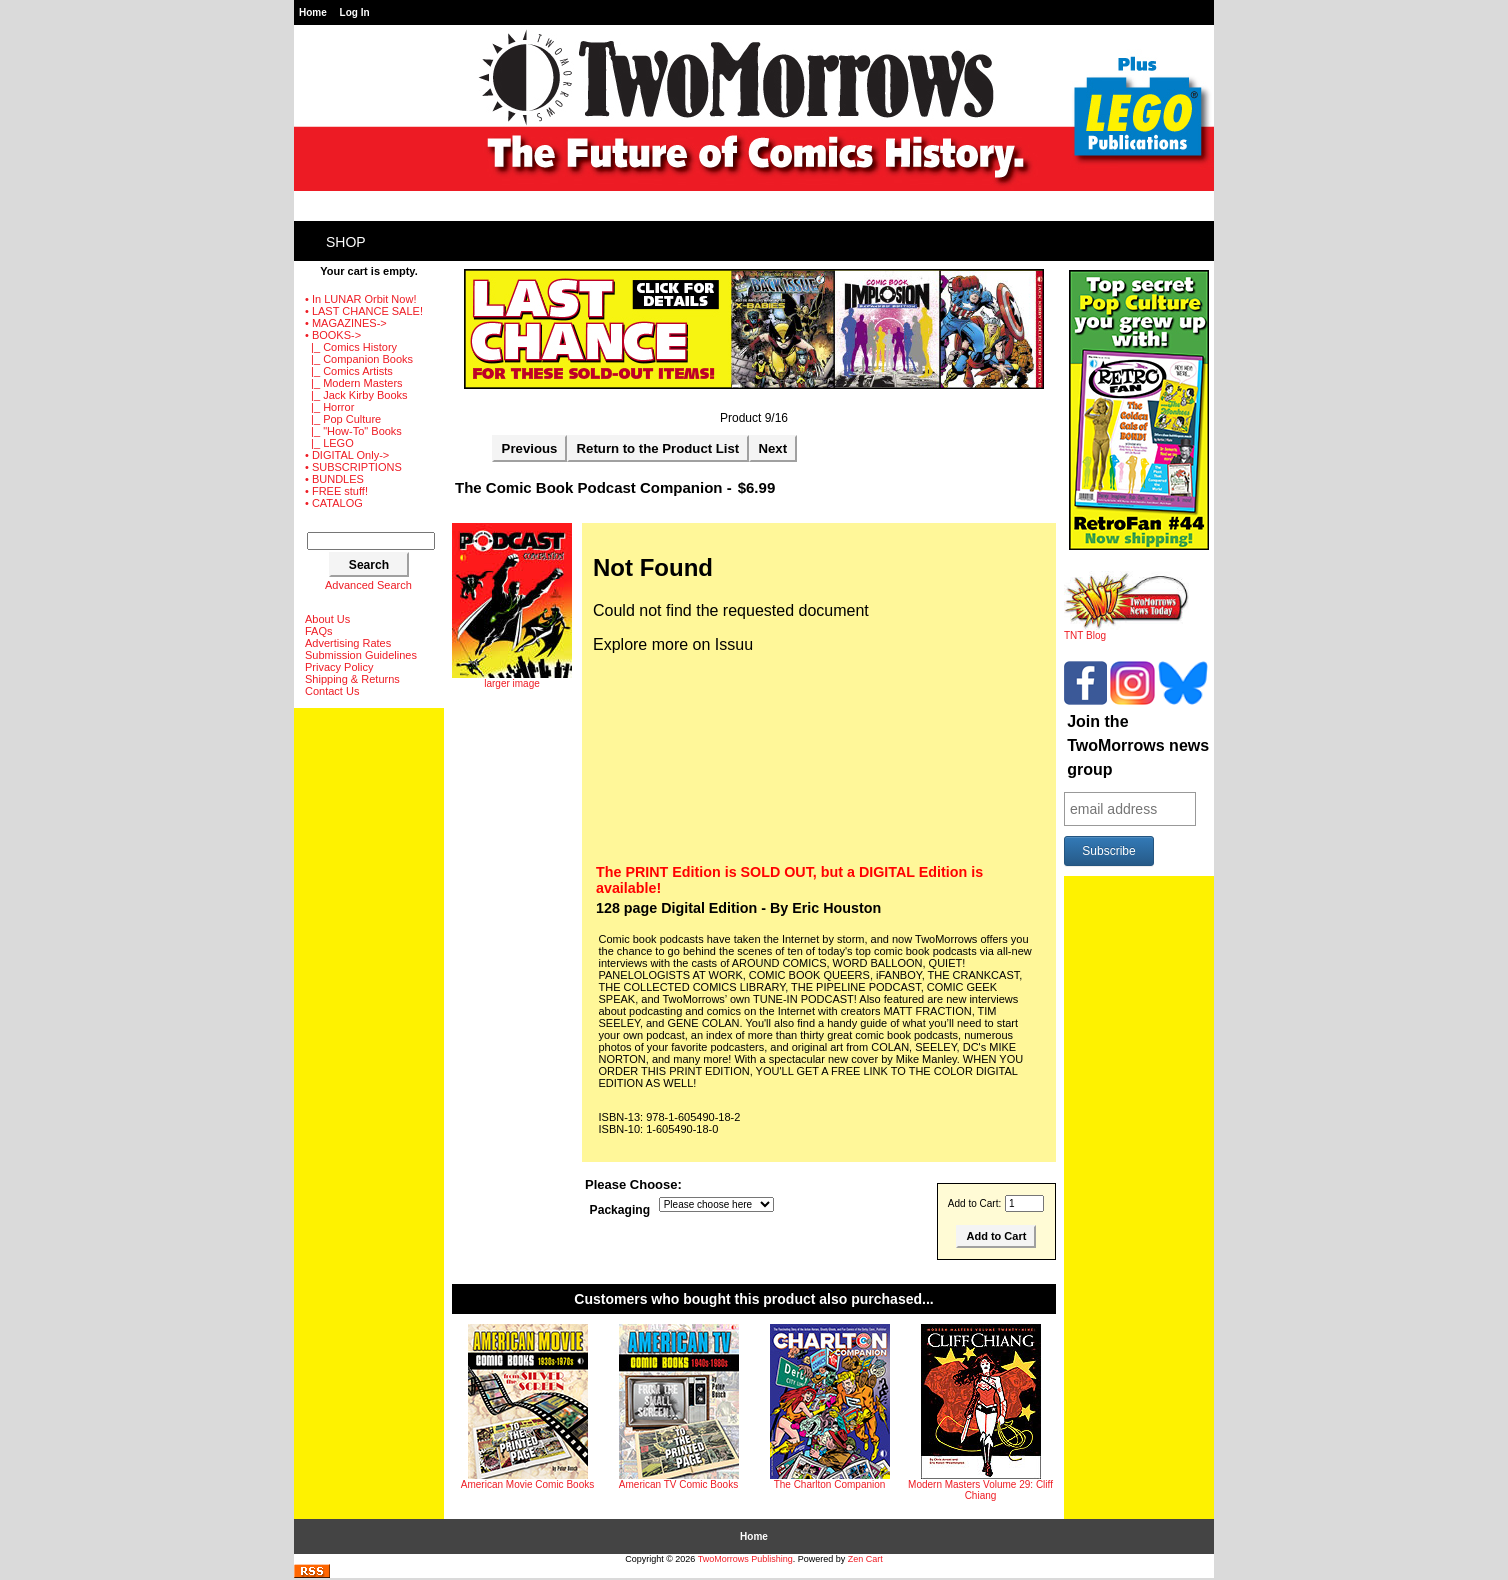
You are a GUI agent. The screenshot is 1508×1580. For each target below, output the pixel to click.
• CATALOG (334, 503)
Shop (346, 242)
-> (333, 335)
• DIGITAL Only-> (347, 455)
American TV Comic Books (678, 1484)
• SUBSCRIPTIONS (353, 467)
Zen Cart (865, 1559)
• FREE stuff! (336, 491)
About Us (327, 619)
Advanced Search (368, 585)
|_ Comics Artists (349, 371)
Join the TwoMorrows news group (1138, 745)
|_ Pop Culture (343, 419)
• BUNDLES (334, 479)
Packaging (620, 1210)
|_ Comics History (351, 347)
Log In (355, 12)
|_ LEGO (329, 443)
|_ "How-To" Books (353, 431)
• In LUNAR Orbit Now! (360, 299)
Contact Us (332, 691)
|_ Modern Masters (354, 383)
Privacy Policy (339, 667)
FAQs (319, 631)
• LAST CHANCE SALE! (364, 311)
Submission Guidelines (361, 655)
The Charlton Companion (830, 1484)
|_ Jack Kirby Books (356, 395)
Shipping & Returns (352, 679)
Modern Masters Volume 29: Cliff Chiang (980, 1490)
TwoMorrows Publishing (745, 1559)
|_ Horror (329, 407)
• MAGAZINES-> (346, 323)
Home (313, 12)
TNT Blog (1126, 631)
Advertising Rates (348, 643)
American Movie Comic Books (527, 1484)
